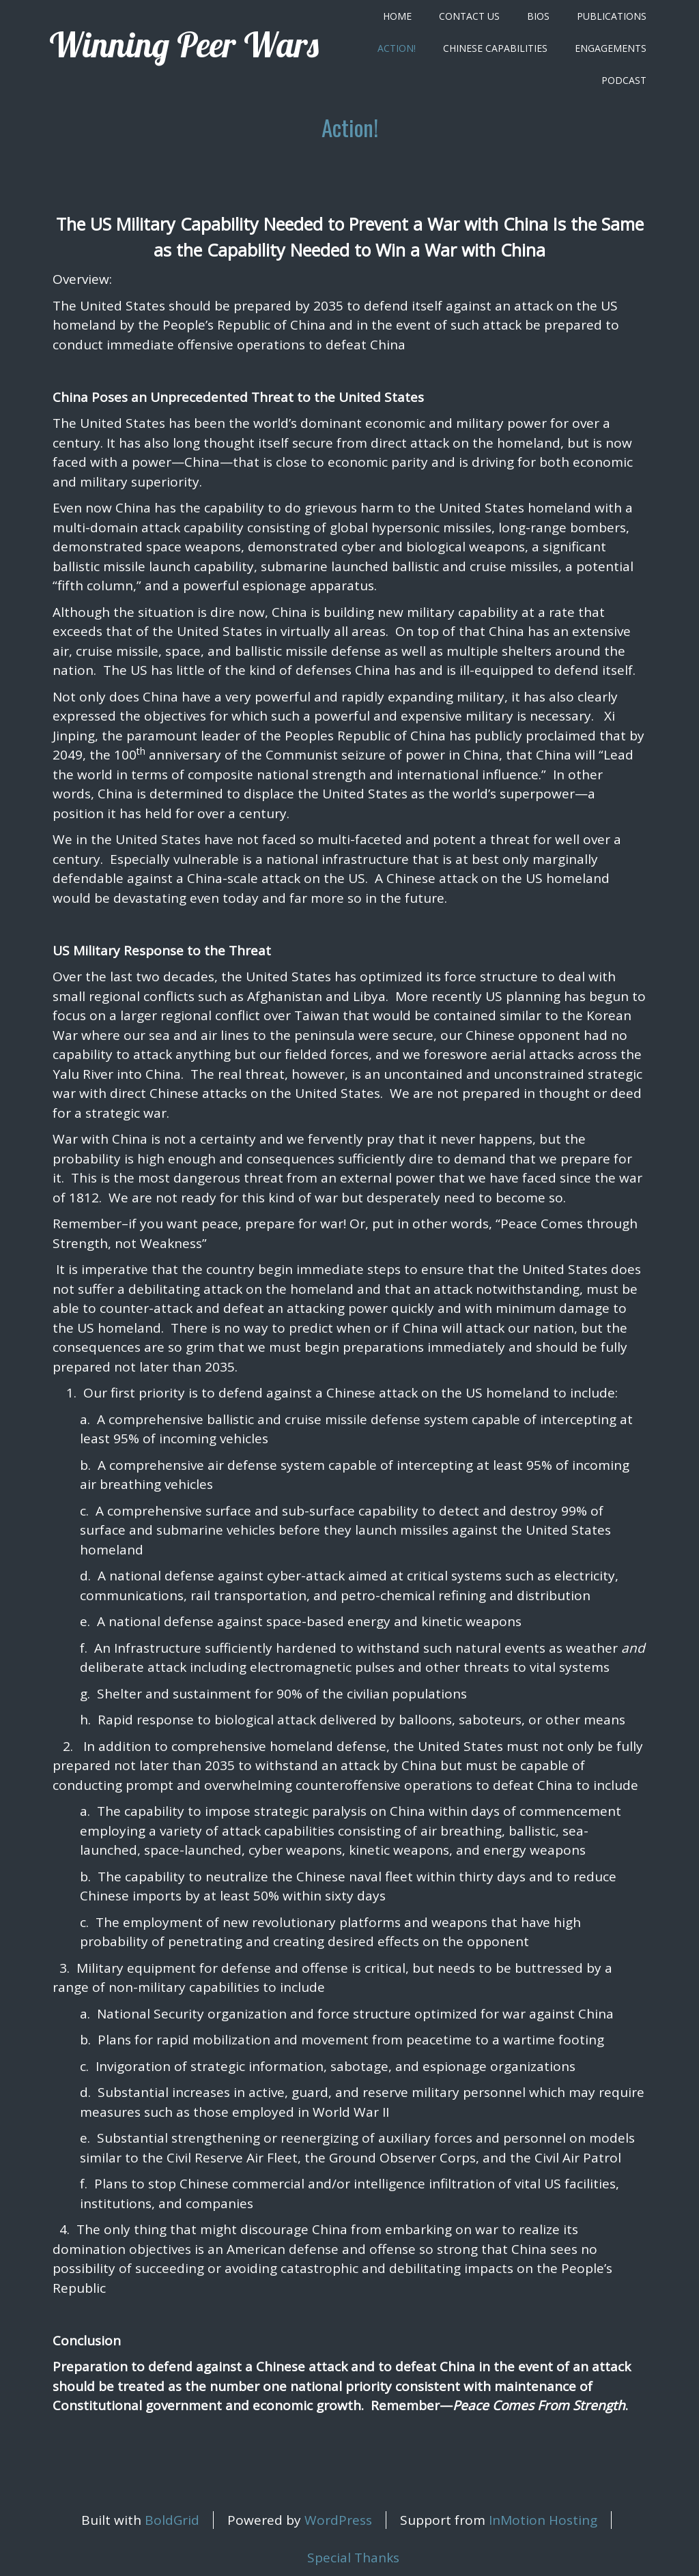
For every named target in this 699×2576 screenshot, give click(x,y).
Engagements (610, 48)
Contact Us (469, 16)
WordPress (338, 2520)
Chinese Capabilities (495, 48)
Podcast (623, 80)
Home (397, 16)
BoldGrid (172, 2520)
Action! (396, 48)
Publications (611, 16)
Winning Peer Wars (184, 44)
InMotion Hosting (543, 2520)
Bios (538, 16)
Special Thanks (353, 2557)
